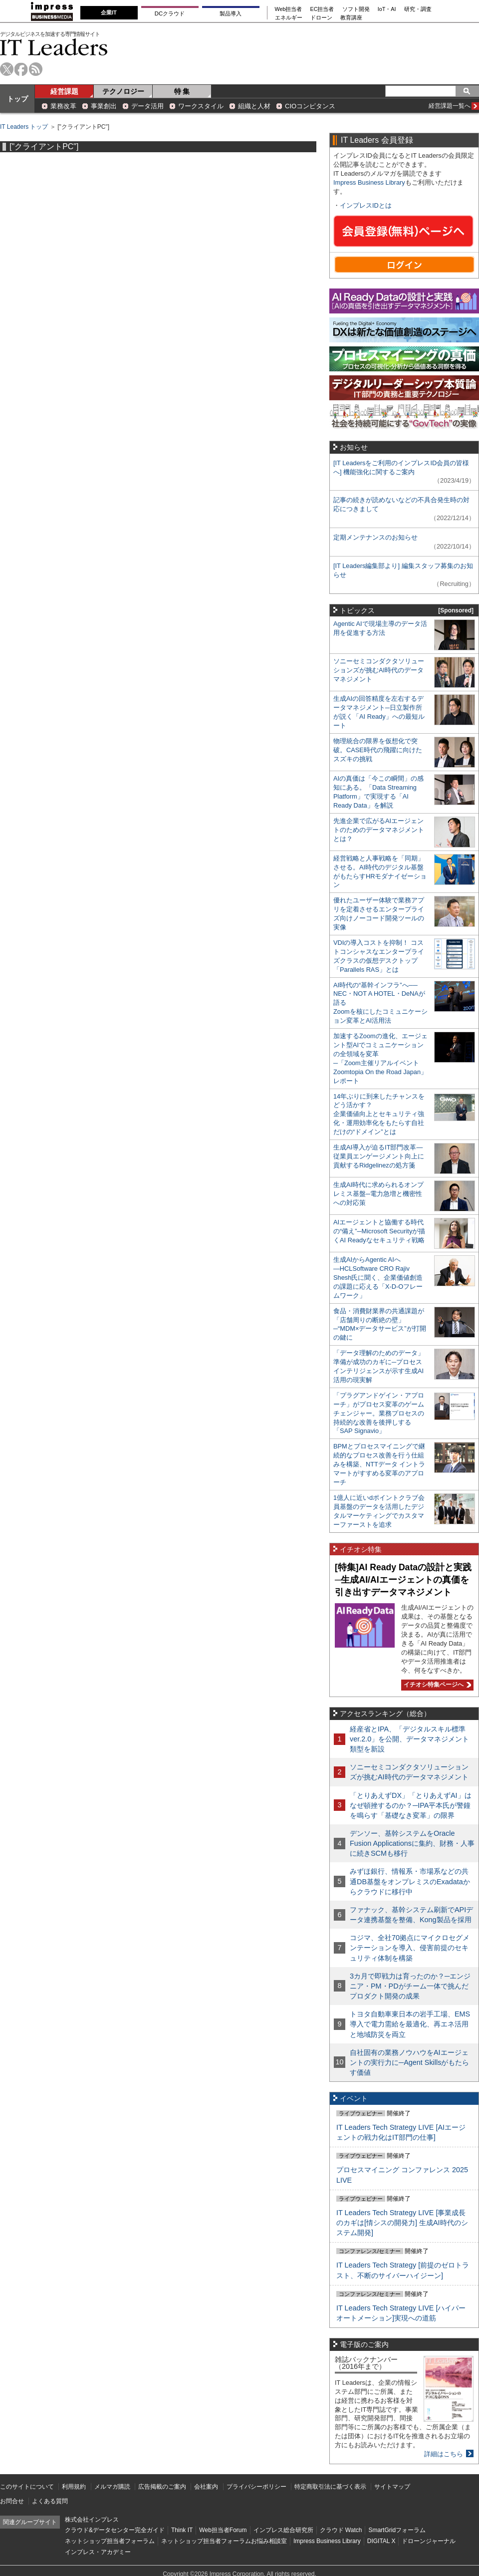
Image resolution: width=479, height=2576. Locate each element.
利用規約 (74, 2486)
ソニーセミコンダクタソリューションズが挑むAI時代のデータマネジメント (378, 670)
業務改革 (63, 106)
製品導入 (230, 13)
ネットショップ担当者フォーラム (110, 2541)
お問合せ (12, 2501)
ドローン (321, 17)
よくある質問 (50, 2501)
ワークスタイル (201, 106)
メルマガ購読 (112, 2486)
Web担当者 (288, 9)
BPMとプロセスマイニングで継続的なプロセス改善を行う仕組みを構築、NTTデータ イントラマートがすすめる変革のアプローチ (379, 1464)
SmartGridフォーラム (397, 2530)
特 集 (182, 91)
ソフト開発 (356, 9)
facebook (21, 69)
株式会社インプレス (92, 2519)
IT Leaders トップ (24, 126)
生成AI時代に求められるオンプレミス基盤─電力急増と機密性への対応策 (378, 1193)
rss (35, 69)
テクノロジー (123, 91)
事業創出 (104, 106)
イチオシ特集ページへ (436, 1685)
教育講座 (351, 17)
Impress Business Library (369, 182)
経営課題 (64, 91)
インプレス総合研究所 (283, 2530)
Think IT (182, 2530)
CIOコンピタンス (310, 106)
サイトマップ (392, 2486)
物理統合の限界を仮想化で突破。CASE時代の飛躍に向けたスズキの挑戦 (377, 750)
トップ (17, 99)
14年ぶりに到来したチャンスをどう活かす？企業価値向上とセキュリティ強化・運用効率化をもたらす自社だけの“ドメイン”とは (379, 1114)
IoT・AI (387, 9)
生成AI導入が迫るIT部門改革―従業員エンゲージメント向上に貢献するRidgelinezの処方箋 (378, 1156)
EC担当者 (322, 9)
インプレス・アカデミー (98, 2552)
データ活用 (147, 106)
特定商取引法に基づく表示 (330, 2486)
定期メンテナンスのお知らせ (375, 537)
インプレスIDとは (366, 205)
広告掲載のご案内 (162, 2486)
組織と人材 (254, 106)
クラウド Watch (341, 2530)
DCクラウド (170, 13)
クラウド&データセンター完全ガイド (115, 2530)
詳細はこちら (443, 2454)
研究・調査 (418, 9)
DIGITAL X (381, 2541)
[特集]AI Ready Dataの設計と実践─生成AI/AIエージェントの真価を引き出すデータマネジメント (403, 1579)
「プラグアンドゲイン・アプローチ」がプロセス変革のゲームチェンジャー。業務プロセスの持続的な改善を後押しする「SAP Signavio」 (378, 1413)
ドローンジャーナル (429, 2541)
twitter (6, 69)
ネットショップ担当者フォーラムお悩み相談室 (224, 2541)
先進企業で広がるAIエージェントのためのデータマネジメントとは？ (378, 830)
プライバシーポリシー (256, 2486)
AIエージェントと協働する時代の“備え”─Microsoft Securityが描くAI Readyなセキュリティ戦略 (379, 1231)
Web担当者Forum (222, 2530)
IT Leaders (54, 47)
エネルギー (288, 17)
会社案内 (206, 2486)
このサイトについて (27, 2486)
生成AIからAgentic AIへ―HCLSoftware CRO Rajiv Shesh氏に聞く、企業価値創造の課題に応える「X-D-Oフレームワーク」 (378, 1277)
